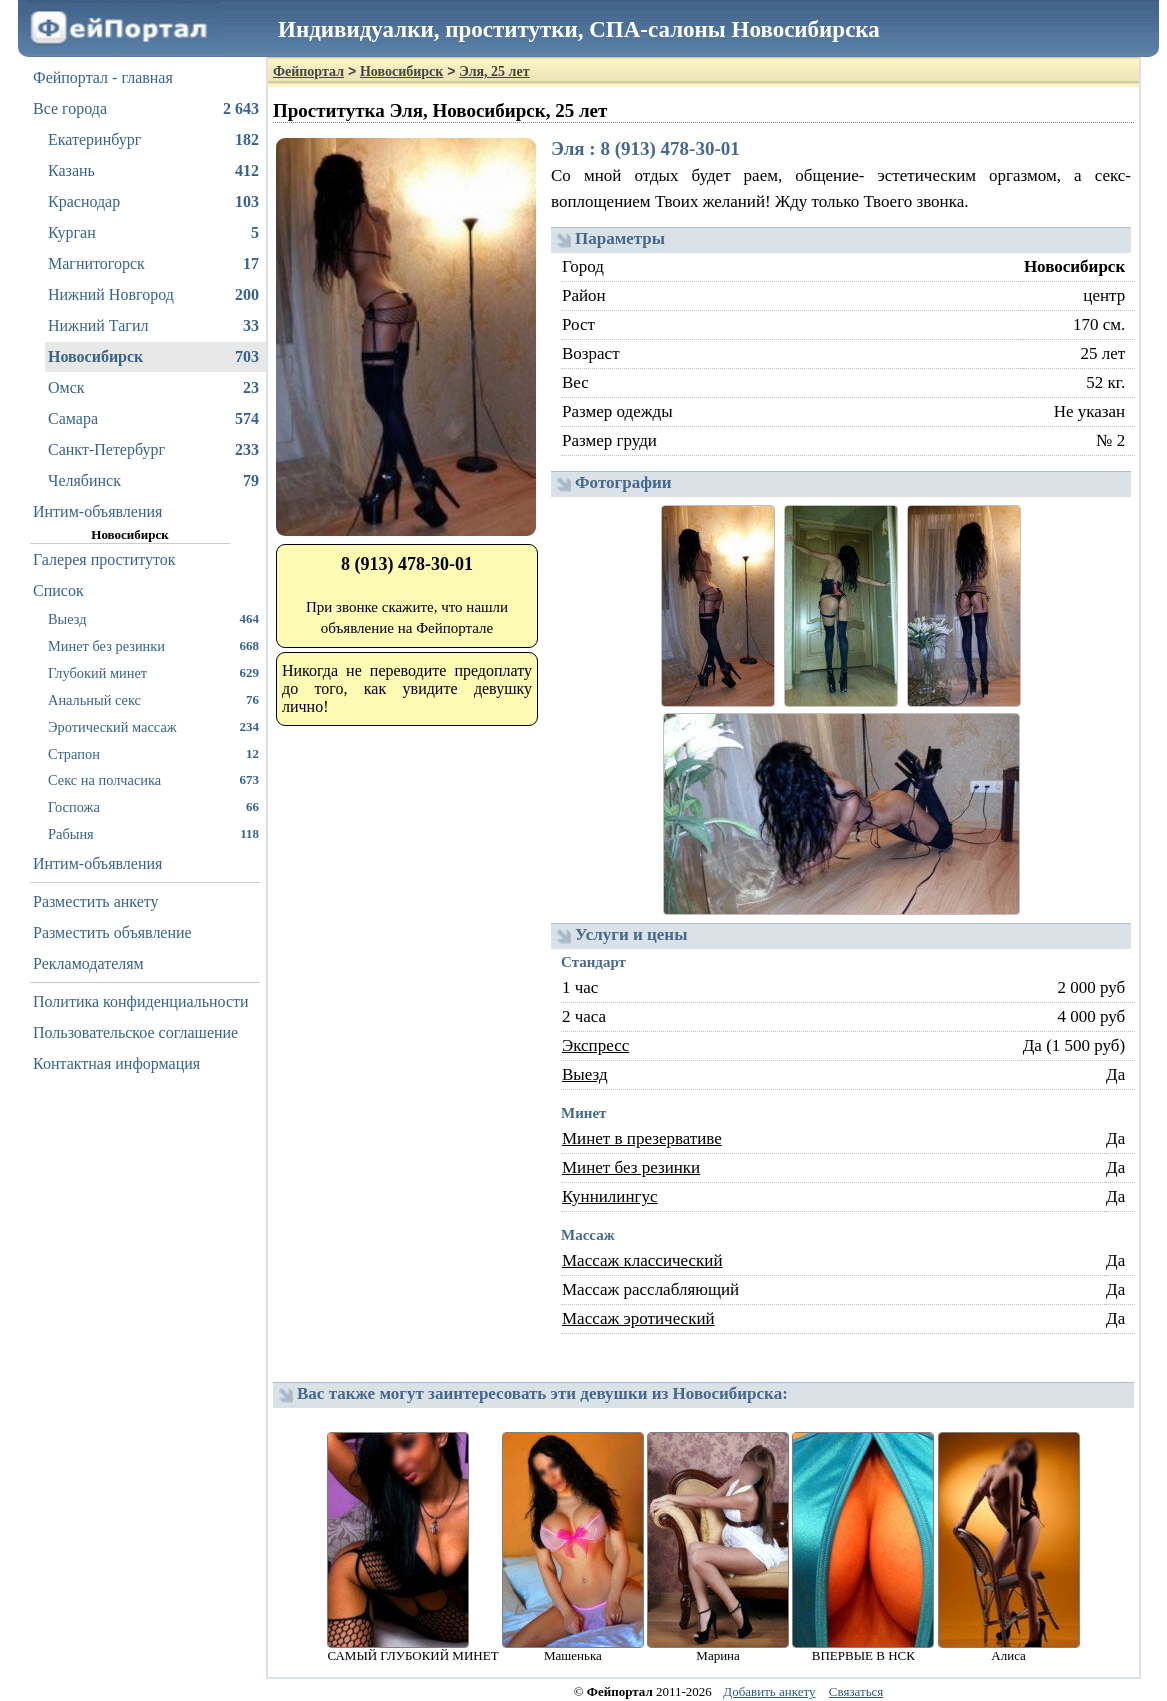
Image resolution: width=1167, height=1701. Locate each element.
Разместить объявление (112, 932)
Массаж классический (642, 1260)
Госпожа (153, 806)
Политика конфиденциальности (141, 1001)
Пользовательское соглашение (135, 1032)
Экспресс (595, 1045)
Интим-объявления (97, 511)
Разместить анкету (96, 901)
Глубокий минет (153, 672)
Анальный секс (153, 699)
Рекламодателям (88, 963)
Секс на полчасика (153, 779)
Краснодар (153, 202)
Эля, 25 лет (494, 71)
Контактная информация (116, 1063)
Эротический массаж (153, 726)
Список (58, 590)
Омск (153, 388)
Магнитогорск (153, 264)
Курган (153, 233)
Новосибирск (153, 357)
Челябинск (153, 481)
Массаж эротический (638, 1318)
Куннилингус (610, 1196)
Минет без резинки (153, 645)
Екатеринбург (153, 140)
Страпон (153, 753)
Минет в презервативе (642, 1138)
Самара (153, 419)
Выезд (153, 618)
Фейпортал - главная (103, 77)
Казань (153, 171)
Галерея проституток (104, 559)
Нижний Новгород (153, 295)
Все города (146, 109)
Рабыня (153, 833)
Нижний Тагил (153, 326)
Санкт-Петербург (153, 450)
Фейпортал (308, 71)
